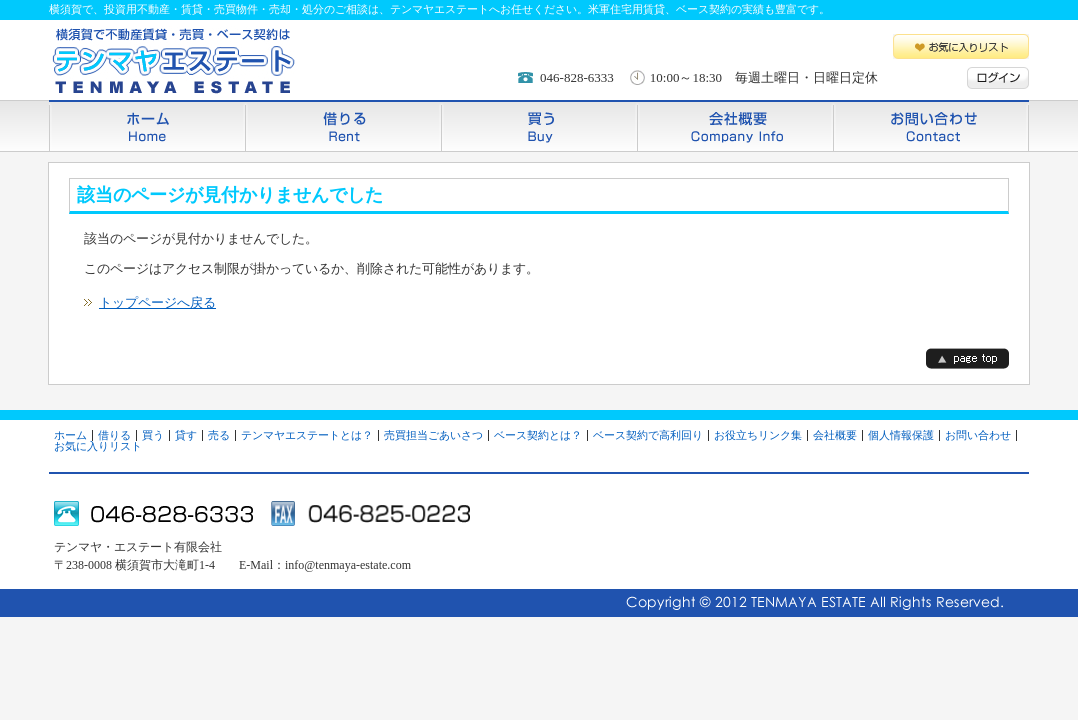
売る (219, 435)
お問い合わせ (931, 125)
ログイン (998, 78)
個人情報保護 (901, 435)
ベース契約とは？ (538, 435)
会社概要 (735, 125)
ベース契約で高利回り (648, 435)
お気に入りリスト (961, 46)
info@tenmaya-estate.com (348, 565)
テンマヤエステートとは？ (307, 435)
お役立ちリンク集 (758, 435)
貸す (186, 435)
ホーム (147, 125)
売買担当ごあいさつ (433, 435)
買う (539, 125)
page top (967, 358)
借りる (343, 125)
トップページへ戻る (157, 302)
